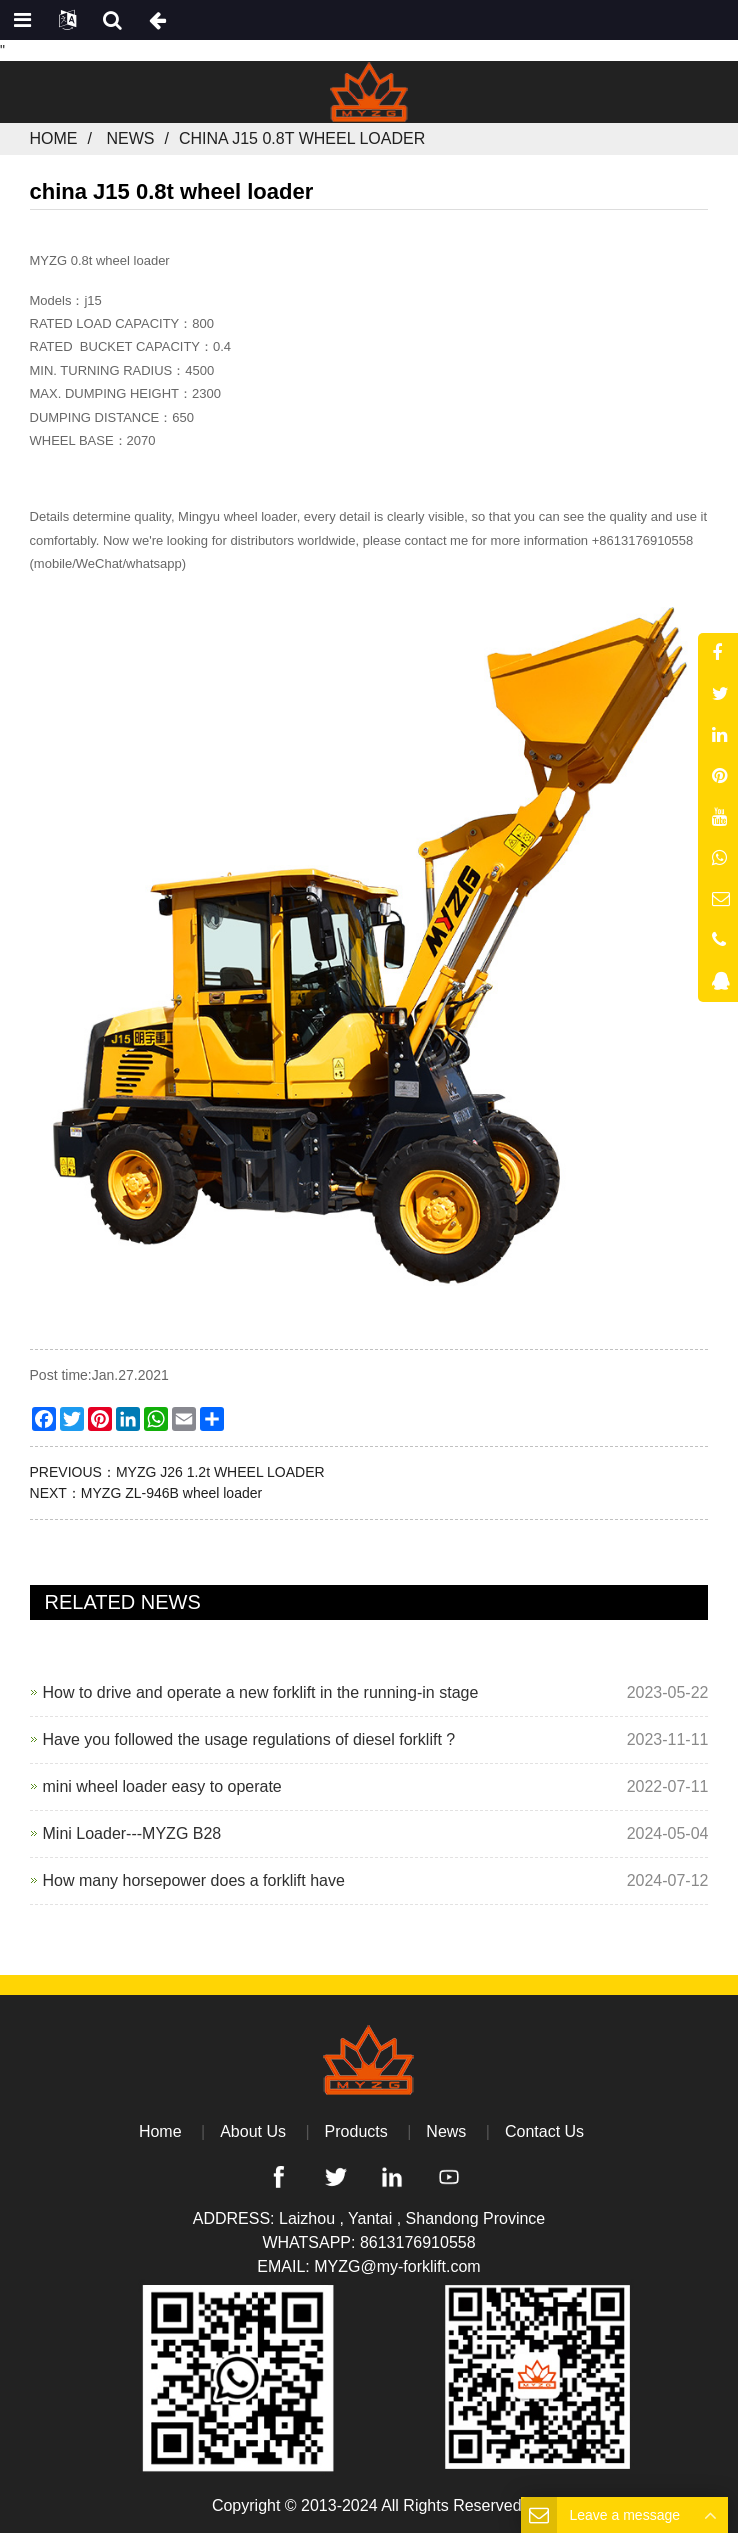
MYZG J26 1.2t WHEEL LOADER (220, 1472)
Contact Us (544, 2131)
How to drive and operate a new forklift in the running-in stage (261, 1692)
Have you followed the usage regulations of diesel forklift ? (249, 1739)
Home (54, 138)
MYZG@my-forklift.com (397, 2266)
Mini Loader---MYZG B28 (132, 1833)
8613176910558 (418, 2242)
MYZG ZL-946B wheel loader (171, 1493)
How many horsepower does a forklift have (194, 1880)
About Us (253, 2131)
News (130, 138)
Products (356, 2131)
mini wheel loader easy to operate (162, 1786)
